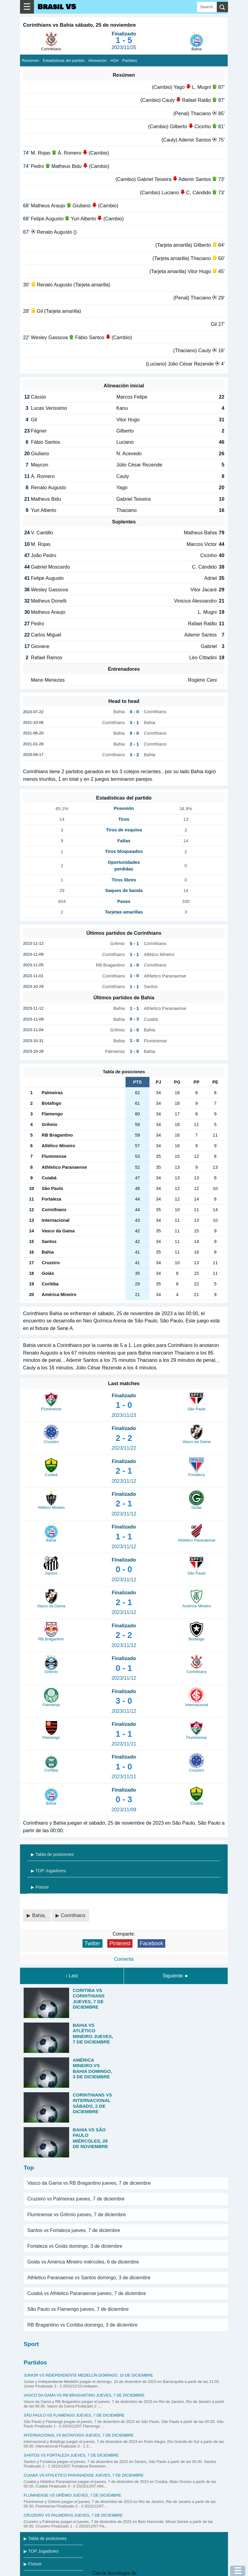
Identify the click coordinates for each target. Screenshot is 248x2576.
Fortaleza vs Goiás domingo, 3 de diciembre (74, 2246)
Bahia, (39, 1915)
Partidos (129, 60)
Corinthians (73, 1915)
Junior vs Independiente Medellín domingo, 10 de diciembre (88, 2375)
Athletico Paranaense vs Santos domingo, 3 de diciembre (88, 2277)
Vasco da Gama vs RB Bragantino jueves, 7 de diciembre (89, 2183)
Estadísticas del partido (64, 60)
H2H (114, 60)
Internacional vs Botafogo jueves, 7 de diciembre (79, 2435)
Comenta (124, 1959)
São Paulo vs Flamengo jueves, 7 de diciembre (78, 2309)
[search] (222, 7)
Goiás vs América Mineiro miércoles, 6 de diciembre (83, 2261)
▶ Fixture (40, 1887)
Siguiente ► (176, 1975)
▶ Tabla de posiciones (52, 1854)
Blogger (146, 2573)
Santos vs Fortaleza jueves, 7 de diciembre (73, 2230)
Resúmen (30, 60)
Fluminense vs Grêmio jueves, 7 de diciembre (76, 2214)
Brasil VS (57, 7)
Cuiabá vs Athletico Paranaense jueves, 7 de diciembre (86, 2293)
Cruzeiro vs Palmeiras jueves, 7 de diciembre (76, 2198)
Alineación (97, 60)
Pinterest (119, 1943)
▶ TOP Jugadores (48, 1870)
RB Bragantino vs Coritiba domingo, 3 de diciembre (82, 2324)
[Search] (207, 7)
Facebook (151, 1943)
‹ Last (72, 1975)
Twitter (92, 1943)
